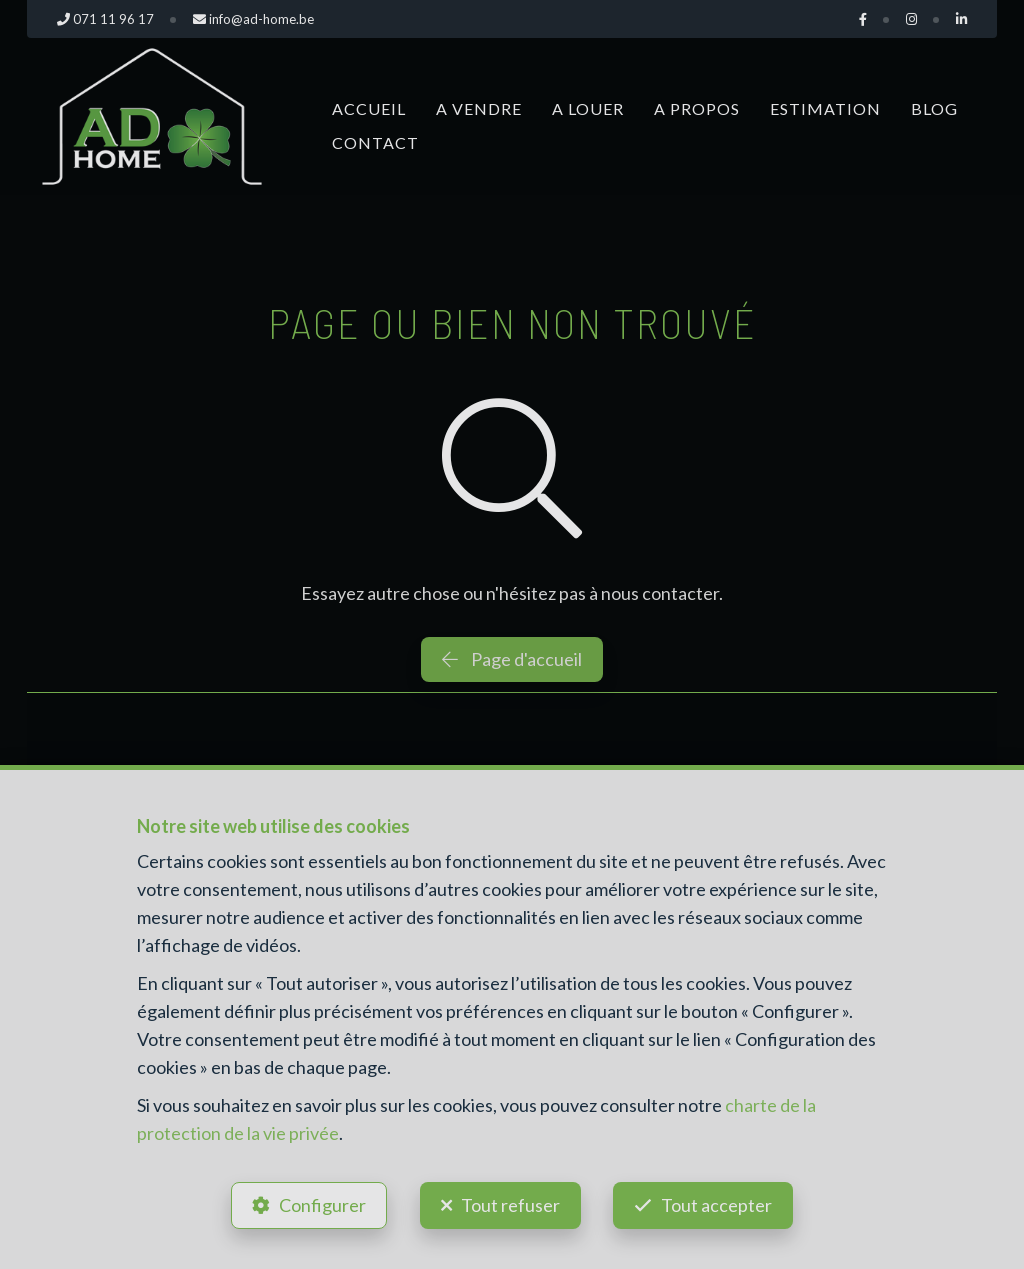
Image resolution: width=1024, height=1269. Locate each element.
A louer (588, 108)
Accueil (369, 108)
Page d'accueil (512, 659)
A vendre (479, 108)
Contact (375, 142)
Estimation (825, 108)
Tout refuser (510, 1205)
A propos (697, 108)
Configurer (322, 1205)
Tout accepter (717, 1205)
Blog (934, 108)
